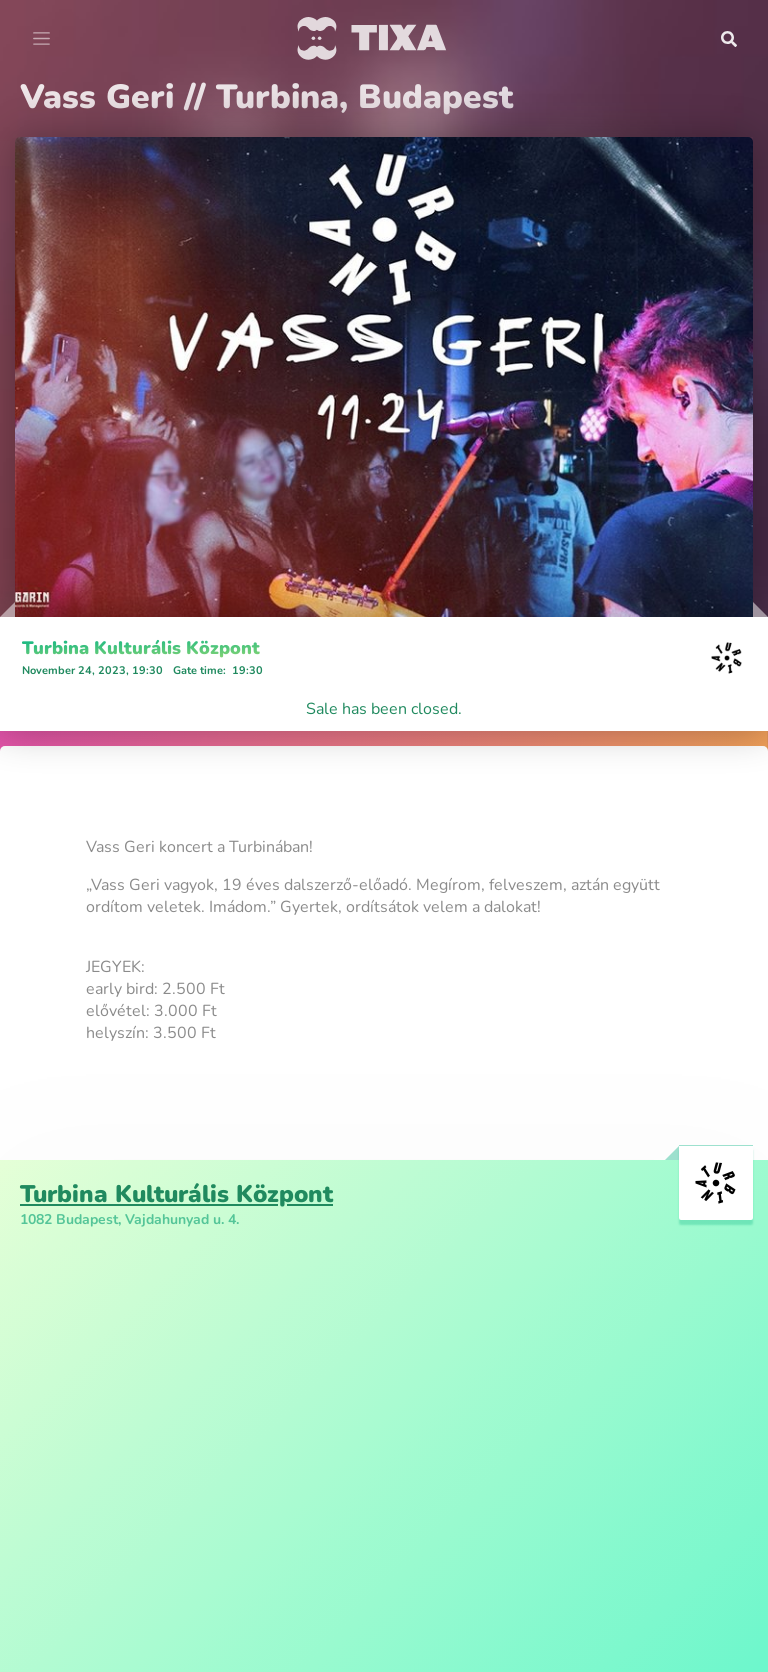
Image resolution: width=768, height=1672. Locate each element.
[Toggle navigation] (41, 39)
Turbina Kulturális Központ (141, 648)
